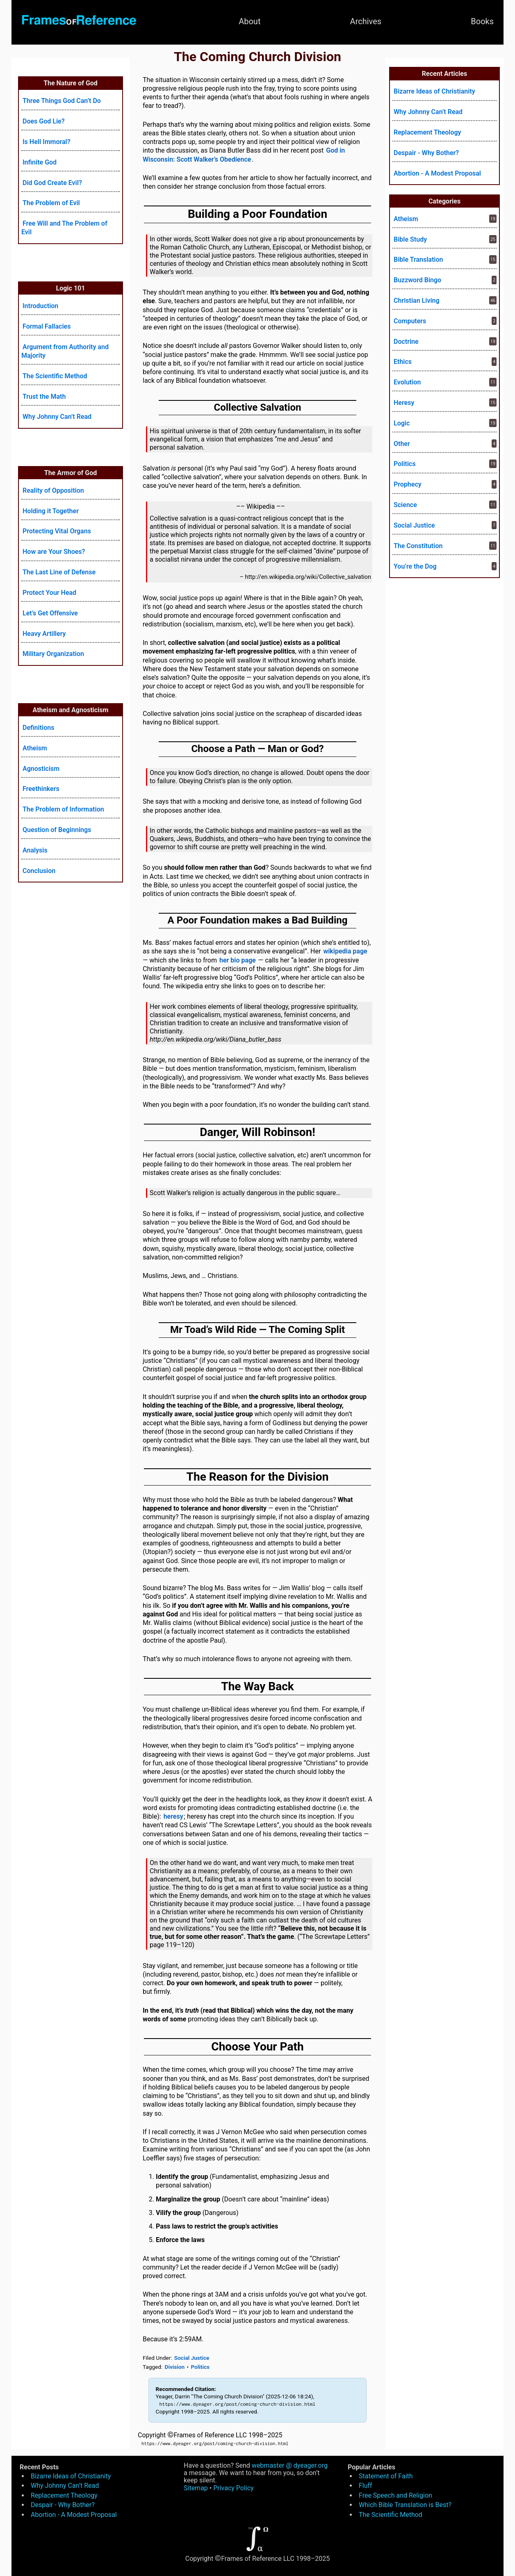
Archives (365, 21)
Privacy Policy (233, 2488)
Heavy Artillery (44, 634)
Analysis (35, 850)
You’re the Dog (415, 566)
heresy (173, 1816)
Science (405, 505)
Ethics (403, 362)
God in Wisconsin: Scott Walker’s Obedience (244, 154)
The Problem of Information (63, 809)
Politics (200, 2366)
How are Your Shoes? (54, 551)
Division (175, 2366)
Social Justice (191, 2357)
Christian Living (417, 300)
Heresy (404, 403)
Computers (410, 321)
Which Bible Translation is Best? (405, 2505)
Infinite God (40, 162)
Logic (402, 423)
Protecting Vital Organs (57, 531)
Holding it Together (51, 511)
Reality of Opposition (53, 490)
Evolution (407, 382)
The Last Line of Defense (59, 572)
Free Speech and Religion (395, 2495)
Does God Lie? (44, 121)
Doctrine (406, 341)
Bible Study (410, 239)
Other (402, 444)
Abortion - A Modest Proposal (437, 173)
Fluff (365, 2485)
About (249, 21)
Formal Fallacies (47, 326)
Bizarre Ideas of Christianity (434, 91)
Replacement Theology (427, 132)
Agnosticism (41, 769)
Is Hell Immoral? (47, 142)
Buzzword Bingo (417, 280)
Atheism (35, 748)
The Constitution (418, 546)
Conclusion (39, 871)
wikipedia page (345, 951)
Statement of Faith (386, 2476)
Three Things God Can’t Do (62, 101)
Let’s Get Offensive (50, 613)
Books (482, 21)
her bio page (237, 960)
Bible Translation (418, 259)
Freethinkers (41, 789)
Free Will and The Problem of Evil (64, 227)
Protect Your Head (49, 593)
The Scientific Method (55, 376)
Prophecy (408, 484)
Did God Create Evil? (52, 183)
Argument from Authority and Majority (65, 351)
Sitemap (196, 2488)
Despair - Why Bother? (426, 153)
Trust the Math (44, 396)
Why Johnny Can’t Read (57, 417)
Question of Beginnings (57, 830)
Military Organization (53, 654)
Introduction (40, 306)
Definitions (38, 727)
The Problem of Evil (51, 203)
